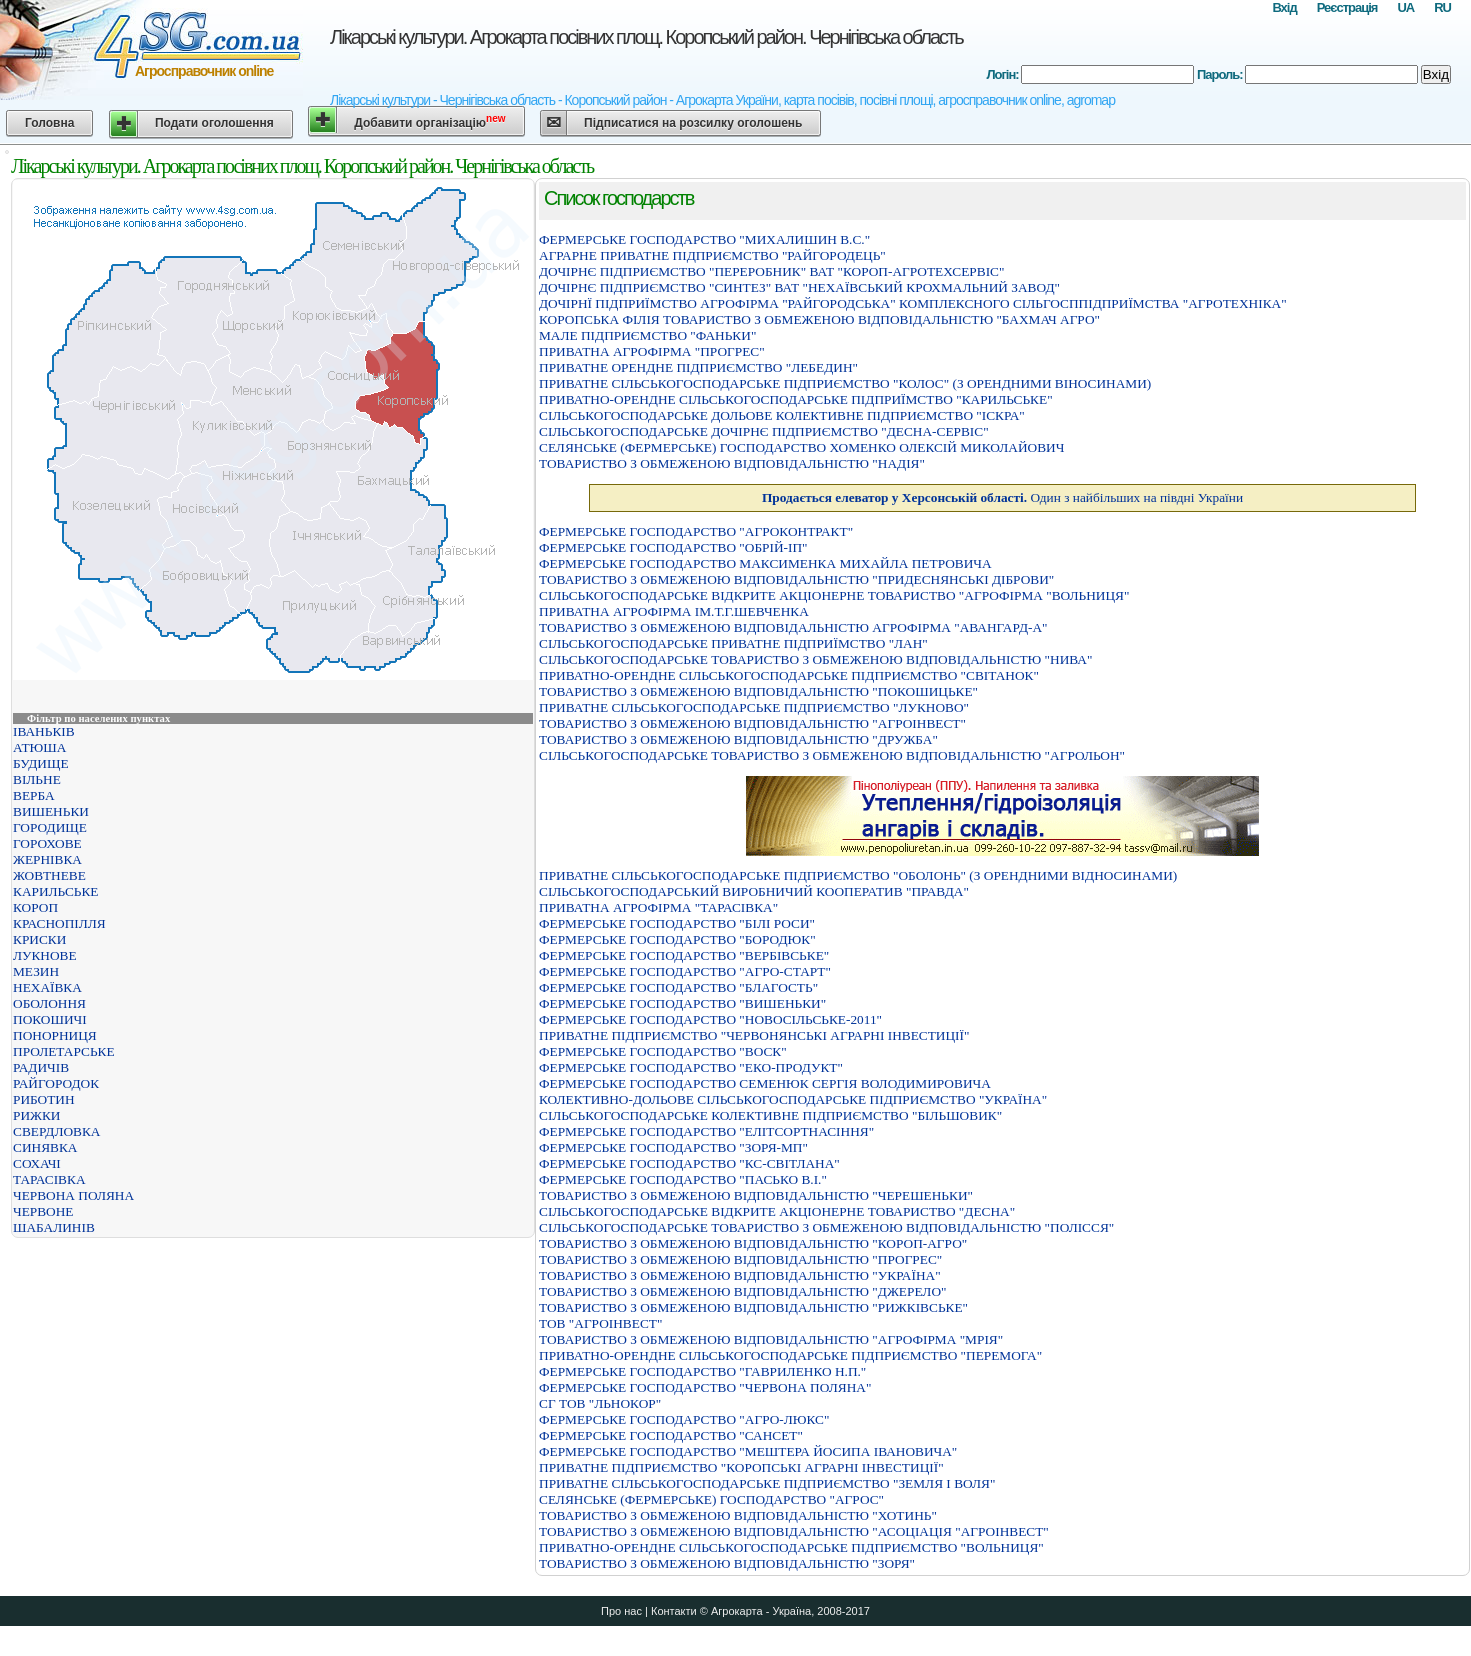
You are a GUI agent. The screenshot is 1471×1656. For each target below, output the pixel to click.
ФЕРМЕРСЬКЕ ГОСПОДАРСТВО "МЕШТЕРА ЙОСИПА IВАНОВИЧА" (748, 1451)
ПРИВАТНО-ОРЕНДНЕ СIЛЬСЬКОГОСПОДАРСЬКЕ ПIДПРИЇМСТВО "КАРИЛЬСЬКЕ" (796, 399)
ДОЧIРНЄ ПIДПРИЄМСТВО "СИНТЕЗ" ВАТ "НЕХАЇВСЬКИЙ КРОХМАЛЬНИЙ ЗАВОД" (799, 287)
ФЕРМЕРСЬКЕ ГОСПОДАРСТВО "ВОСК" (663, 1051)
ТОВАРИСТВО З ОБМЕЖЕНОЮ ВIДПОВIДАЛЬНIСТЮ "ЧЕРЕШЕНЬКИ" (756, 1195)
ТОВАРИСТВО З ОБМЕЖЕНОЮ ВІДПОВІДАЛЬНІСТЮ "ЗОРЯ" (727, 1563)
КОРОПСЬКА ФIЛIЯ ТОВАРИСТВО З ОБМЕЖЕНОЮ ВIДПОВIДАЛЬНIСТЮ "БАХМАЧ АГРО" (819, 319)
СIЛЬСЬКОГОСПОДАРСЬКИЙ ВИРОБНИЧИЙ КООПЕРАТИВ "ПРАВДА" (754, 891)
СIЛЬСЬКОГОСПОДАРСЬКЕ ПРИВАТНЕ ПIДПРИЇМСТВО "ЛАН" (733, 643)
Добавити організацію (429, 121)
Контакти (674, 1611)
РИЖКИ (37, 1115)
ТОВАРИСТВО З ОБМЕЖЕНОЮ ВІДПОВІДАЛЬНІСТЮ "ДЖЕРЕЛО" (742, 1291)
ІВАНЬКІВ (44, 731)
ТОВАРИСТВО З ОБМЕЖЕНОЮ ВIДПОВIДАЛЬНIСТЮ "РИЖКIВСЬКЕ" (753, 1307)
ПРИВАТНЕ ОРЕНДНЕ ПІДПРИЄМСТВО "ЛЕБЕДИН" (698, 367)
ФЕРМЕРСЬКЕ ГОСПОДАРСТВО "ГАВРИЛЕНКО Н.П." (702, 1371)
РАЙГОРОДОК (56, 1083)
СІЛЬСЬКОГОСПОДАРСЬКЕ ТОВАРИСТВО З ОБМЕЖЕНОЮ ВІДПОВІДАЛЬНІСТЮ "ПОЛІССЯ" (826, 1227)
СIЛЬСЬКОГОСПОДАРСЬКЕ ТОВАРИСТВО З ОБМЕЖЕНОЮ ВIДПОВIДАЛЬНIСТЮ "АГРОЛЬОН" (832, 755)
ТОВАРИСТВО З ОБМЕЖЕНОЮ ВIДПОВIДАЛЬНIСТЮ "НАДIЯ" (732, 463)
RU (1442, 7)
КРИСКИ (39, 939)
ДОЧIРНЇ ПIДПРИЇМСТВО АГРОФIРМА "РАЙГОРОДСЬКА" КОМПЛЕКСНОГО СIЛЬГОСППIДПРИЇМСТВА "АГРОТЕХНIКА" (913, 303)
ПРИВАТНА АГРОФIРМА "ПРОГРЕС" (652, 351)
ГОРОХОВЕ (47, 843)
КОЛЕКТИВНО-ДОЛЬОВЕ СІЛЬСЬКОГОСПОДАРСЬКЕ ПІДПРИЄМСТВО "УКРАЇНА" (793, 1099)
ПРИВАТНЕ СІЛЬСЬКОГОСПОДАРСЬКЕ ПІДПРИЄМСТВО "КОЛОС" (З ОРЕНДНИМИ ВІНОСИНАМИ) (845, 383)
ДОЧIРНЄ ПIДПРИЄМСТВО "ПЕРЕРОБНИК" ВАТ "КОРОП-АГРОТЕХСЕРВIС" (771, 271)
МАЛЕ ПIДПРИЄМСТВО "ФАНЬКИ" (647, 335)
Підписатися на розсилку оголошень (693, 123)
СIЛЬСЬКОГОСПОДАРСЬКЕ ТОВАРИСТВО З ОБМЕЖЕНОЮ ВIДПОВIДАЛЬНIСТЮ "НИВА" (815, 659)
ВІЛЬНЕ (37, 779)
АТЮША (39, 747)
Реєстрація (1347, 7)
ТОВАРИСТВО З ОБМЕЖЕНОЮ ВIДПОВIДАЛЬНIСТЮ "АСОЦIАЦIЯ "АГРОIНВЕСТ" (794, 1531)
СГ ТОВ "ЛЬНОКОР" (600, 1403)
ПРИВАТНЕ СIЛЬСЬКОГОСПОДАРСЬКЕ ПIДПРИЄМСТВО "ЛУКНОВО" (754, 707)
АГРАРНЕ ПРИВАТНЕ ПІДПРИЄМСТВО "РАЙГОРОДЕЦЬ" (712, 255)
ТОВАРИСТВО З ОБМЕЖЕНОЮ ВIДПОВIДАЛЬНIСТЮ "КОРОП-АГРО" (753, 1243)
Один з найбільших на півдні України (1002, 497)
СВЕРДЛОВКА (57, 1131)
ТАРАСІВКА (49, 1179)
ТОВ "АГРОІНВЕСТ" (600, 1323)
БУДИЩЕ (41, 763)
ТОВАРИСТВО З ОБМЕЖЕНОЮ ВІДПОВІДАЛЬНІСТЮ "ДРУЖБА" (738, 739)
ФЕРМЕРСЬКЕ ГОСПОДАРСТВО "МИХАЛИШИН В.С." (704, 239)
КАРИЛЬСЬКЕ (56, 891)
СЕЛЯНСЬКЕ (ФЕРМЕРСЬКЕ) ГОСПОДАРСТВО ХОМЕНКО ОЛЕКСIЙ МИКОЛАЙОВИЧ (801, 447)
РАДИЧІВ (41, 1067)
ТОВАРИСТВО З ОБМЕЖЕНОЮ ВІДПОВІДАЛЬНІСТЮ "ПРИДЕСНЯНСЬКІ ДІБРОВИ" (796, 579)
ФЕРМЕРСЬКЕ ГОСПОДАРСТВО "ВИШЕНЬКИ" (682, 1003)
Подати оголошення (214, 123)
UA (1405, 7)
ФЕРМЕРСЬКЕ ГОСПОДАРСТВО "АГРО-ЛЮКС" (684, 1419)
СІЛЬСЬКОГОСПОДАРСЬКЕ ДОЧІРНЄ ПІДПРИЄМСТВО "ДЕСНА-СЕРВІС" (764, 431)
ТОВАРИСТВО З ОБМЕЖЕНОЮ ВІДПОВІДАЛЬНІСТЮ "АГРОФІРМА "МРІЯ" (771, 1339)
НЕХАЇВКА (47, 987)
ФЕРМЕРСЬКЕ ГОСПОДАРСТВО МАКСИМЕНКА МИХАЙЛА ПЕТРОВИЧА (765, 563)
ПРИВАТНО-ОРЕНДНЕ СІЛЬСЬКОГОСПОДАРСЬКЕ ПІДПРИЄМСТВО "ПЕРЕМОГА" (790, 1355)
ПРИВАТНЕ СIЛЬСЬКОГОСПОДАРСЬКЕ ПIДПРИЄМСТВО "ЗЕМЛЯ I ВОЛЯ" (767, 1483)
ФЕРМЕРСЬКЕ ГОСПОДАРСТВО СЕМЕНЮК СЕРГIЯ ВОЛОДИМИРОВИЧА (765, 1083)
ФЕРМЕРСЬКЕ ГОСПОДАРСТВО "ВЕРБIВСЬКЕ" (684, 955)
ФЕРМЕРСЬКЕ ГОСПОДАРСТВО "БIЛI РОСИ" (677, 923)
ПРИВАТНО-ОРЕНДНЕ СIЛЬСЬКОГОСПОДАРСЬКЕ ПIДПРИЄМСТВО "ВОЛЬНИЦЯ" (791, 1547)
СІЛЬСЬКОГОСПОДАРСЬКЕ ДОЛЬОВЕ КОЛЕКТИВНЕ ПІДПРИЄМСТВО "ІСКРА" (782, 415)
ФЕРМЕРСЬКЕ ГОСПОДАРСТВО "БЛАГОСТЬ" (678, 987)
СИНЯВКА (45, 1147)
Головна (49, 123)
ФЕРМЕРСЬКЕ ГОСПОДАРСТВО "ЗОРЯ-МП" (673, 1147)
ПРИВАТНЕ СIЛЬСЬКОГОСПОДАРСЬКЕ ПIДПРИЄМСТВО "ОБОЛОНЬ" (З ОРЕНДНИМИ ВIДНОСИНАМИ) (858, 875)
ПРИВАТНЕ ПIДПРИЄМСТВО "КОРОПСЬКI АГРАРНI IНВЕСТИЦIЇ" (741, 1467)
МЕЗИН (36, 971)
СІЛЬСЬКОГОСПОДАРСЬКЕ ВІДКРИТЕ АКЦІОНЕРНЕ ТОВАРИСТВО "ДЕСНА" (777, 1211)
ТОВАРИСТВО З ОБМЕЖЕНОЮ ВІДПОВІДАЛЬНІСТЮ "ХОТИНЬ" (738, 1515)
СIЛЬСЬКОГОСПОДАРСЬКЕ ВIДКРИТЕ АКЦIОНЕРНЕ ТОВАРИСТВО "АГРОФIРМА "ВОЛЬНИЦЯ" (834, 595)
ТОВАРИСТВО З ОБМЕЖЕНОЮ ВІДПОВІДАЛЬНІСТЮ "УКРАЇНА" (740, 1275)
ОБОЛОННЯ (49, 1003)
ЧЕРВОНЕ (43, 1211)
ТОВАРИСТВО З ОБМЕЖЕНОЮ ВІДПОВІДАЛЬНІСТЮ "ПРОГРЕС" (740, 1259)
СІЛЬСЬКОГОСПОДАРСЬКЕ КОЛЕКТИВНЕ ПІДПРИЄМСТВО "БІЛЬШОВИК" (770, 1115)
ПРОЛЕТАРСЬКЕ (64, 1051)
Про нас (621, 1611)
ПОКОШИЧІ (50, 1019)
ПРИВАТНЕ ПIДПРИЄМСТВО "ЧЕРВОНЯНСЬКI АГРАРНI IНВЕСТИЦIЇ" (754, 1035)
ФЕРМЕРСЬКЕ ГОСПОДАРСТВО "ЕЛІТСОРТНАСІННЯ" (706, 1131)
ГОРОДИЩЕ (50, 827)
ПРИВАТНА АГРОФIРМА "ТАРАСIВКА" (658, 907)
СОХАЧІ (37, 1163)
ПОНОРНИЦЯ (55, 1035)
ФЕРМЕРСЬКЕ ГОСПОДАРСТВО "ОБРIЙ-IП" (673, 547)
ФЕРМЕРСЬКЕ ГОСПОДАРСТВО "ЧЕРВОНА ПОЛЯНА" (705, 1387)
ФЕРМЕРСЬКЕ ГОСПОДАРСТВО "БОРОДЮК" (677, 939)
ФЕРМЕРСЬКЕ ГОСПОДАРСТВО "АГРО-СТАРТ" (685, 971)
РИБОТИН (44, 1099)
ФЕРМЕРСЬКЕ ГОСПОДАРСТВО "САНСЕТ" (671, 1435)
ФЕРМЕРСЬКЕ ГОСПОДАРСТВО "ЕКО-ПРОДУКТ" (691, 1067)
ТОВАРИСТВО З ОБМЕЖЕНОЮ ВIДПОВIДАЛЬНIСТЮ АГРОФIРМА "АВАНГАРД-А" (793, 627)
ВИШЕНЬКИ (51, 811)
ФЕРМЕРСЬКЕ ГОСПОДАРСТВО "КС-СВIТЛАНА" (689, 1163)
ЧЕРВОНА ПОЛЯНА (73, 1195)
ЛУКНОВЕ (45, 955)
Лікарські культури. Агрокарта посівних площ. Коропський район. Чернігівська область (646, 37)
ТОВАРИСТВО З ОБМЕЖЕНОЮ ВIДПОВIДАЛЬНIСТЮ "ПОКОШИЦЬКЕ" (758, 691)
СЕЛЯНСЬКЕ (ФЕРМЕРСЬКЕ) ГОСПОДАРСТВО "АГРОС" (711, 1499)
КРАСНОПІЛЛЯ (59, 923)
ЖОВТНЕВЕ (49, 875)
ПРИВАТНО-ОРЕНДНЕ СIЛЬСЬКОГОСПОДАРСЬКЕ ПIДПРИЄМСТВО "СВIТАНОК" (789, 675)
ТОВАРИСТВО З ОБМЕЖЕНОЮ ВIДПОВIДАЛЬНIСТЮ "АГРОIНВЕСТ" (752, 723)
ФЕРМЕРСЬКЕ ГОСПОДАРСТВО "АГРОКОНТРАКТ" (696, 531)
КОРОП (35, 907)
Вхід (1284, 7)
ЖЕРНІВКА (47, 859)
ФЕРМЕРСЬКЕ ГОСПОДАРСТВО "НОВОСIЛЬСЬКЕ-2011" (710, 1019)
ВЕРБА (34, 795)
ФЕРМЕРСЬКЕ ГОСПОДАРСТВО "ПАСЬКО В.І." (683, 1179)
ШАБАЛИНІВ (54, 1227)
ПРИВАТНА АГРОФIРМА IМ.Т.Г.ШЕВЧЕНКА (674, 611)
